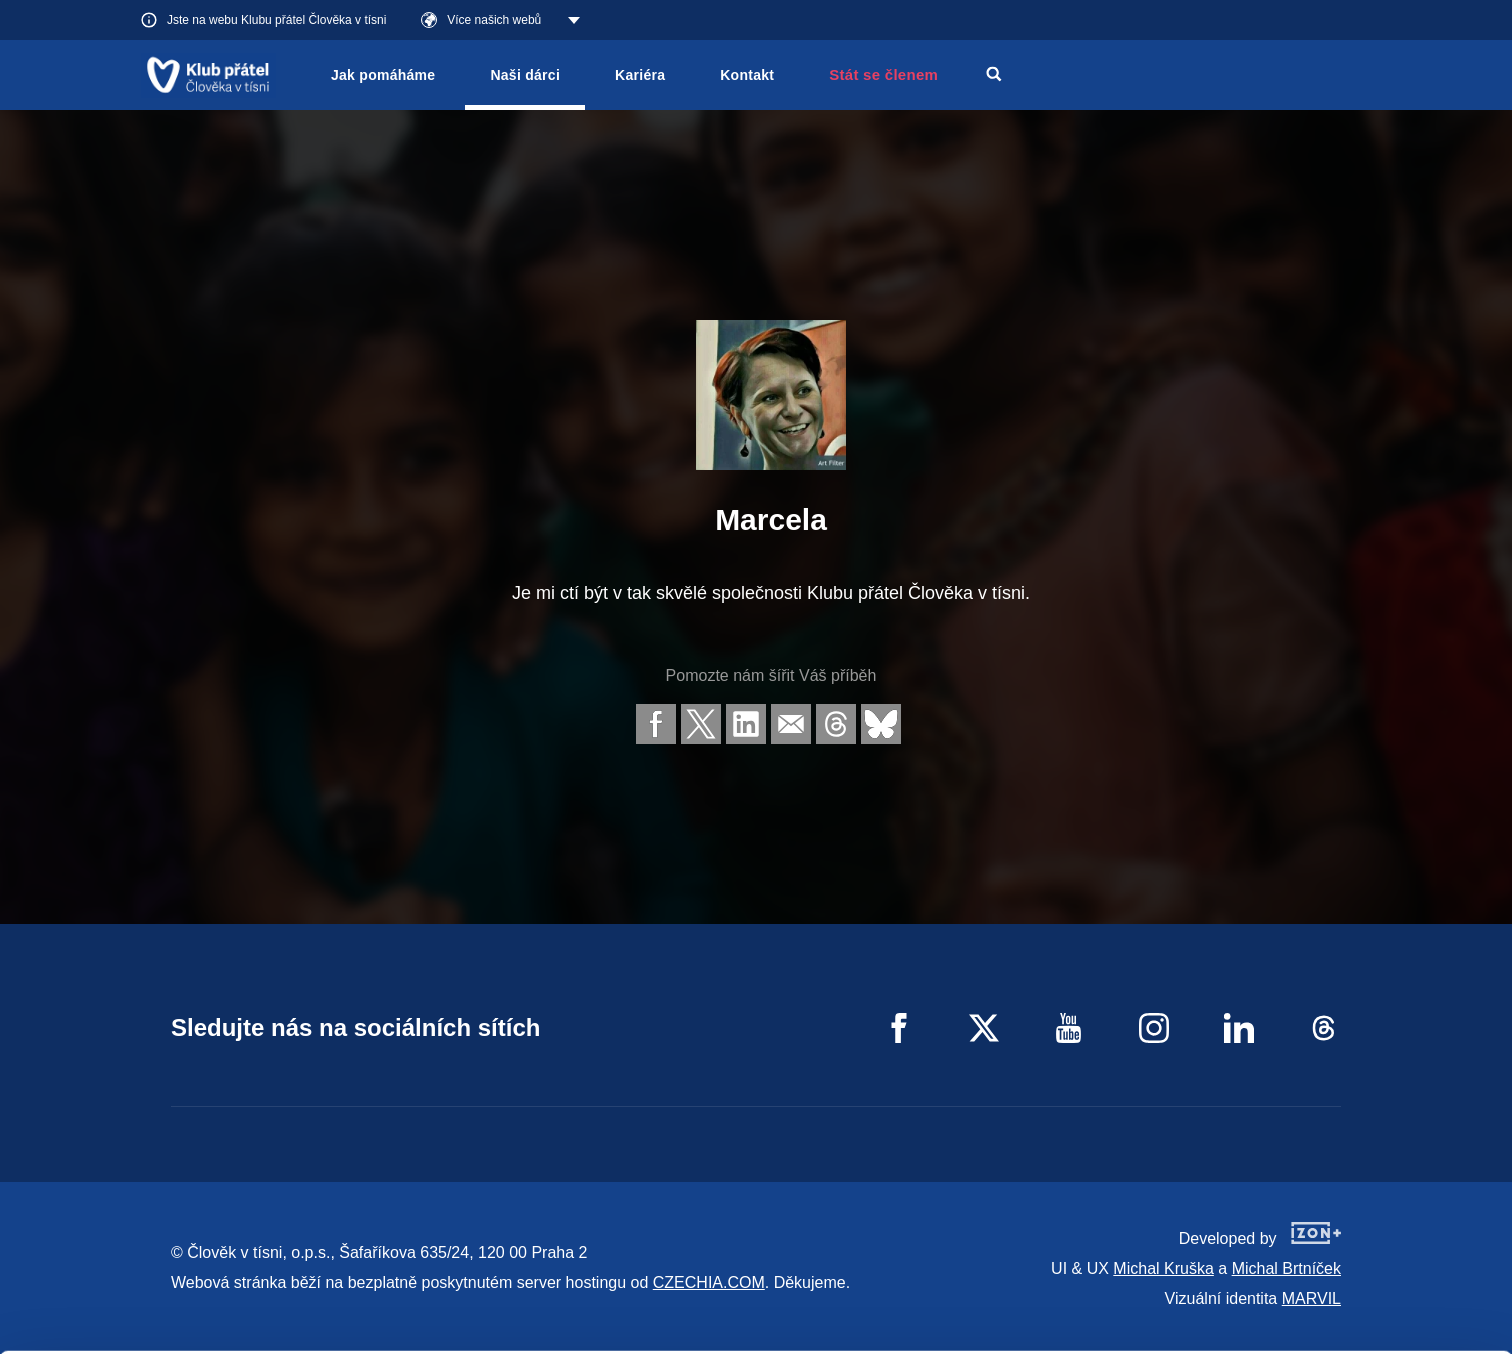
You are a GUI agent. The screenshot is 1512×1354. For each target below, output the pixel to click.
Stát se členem (883, 74)
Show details (308, 1328)
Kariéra (640, 75)
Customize (1346, 1261)
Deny (1345, 1312)
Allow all (1345, 1211)
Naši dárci (525, 75)
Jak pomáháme (383, 75)
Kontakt (747, 75)
